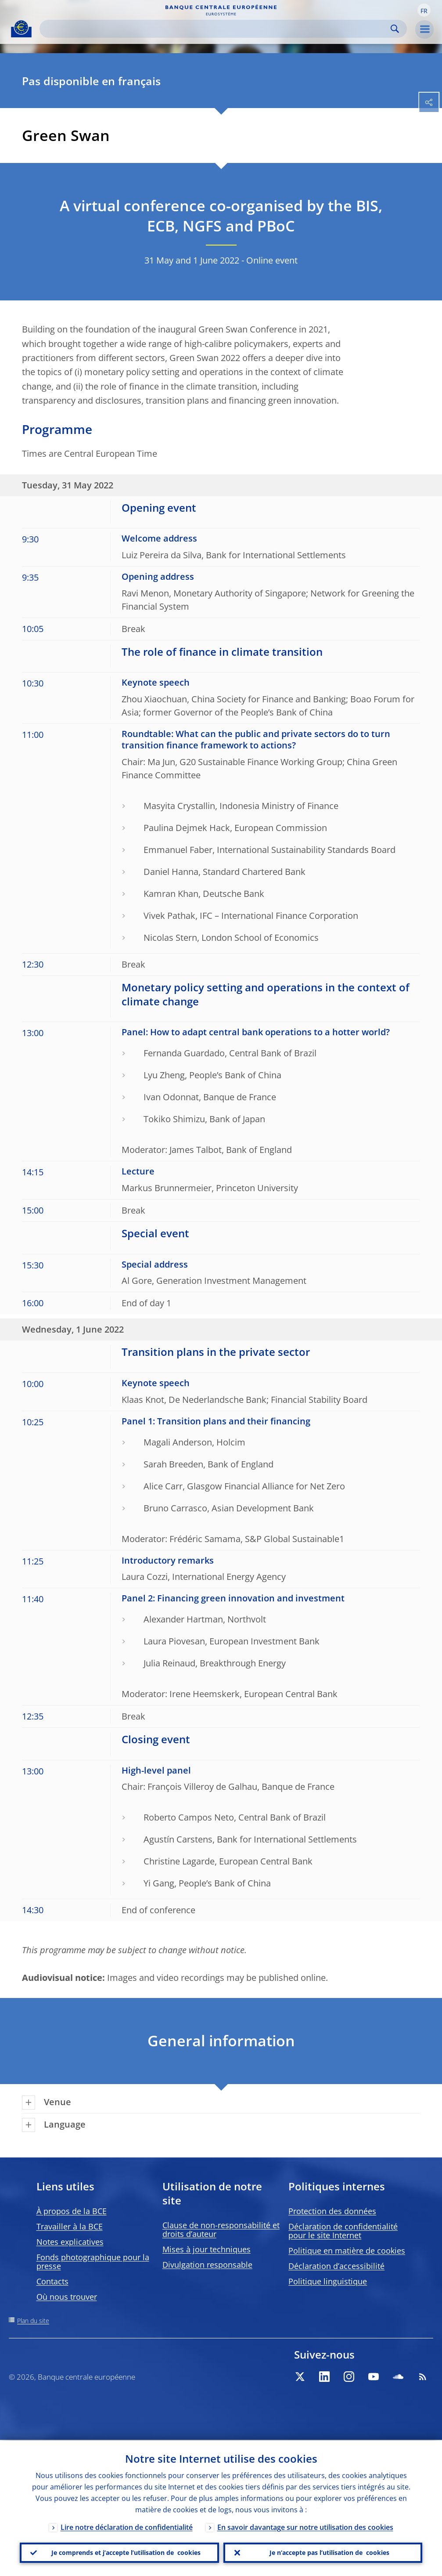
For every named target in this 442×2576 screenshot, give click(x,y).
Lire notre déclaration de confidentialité (127, 2526)
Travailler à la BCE (69, 2226)
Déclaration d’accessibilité (336, 2266)
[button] (424, 10)
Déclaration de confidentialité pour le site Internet (343, 2230)
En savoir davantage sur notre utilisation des (305, 2526)
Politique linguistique (327, 2281)
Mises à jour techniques (206, 2249)
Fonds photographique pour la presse (92, 2261)
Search (395, 28)
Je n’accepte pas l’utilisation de (329, 2552)
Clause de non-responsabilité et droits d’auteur (221, 2229)
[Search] (216, 28)
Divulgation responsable (207, 2264)
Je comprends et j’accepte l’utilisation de (126, 2552)
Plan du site (33, 2320)
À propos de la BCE (71, 2211)
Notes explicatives (70, 2241)
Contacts (52, 2281)
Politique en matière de (346, 2250)
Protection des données (332, 2211)
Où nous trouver (66, 2296)
